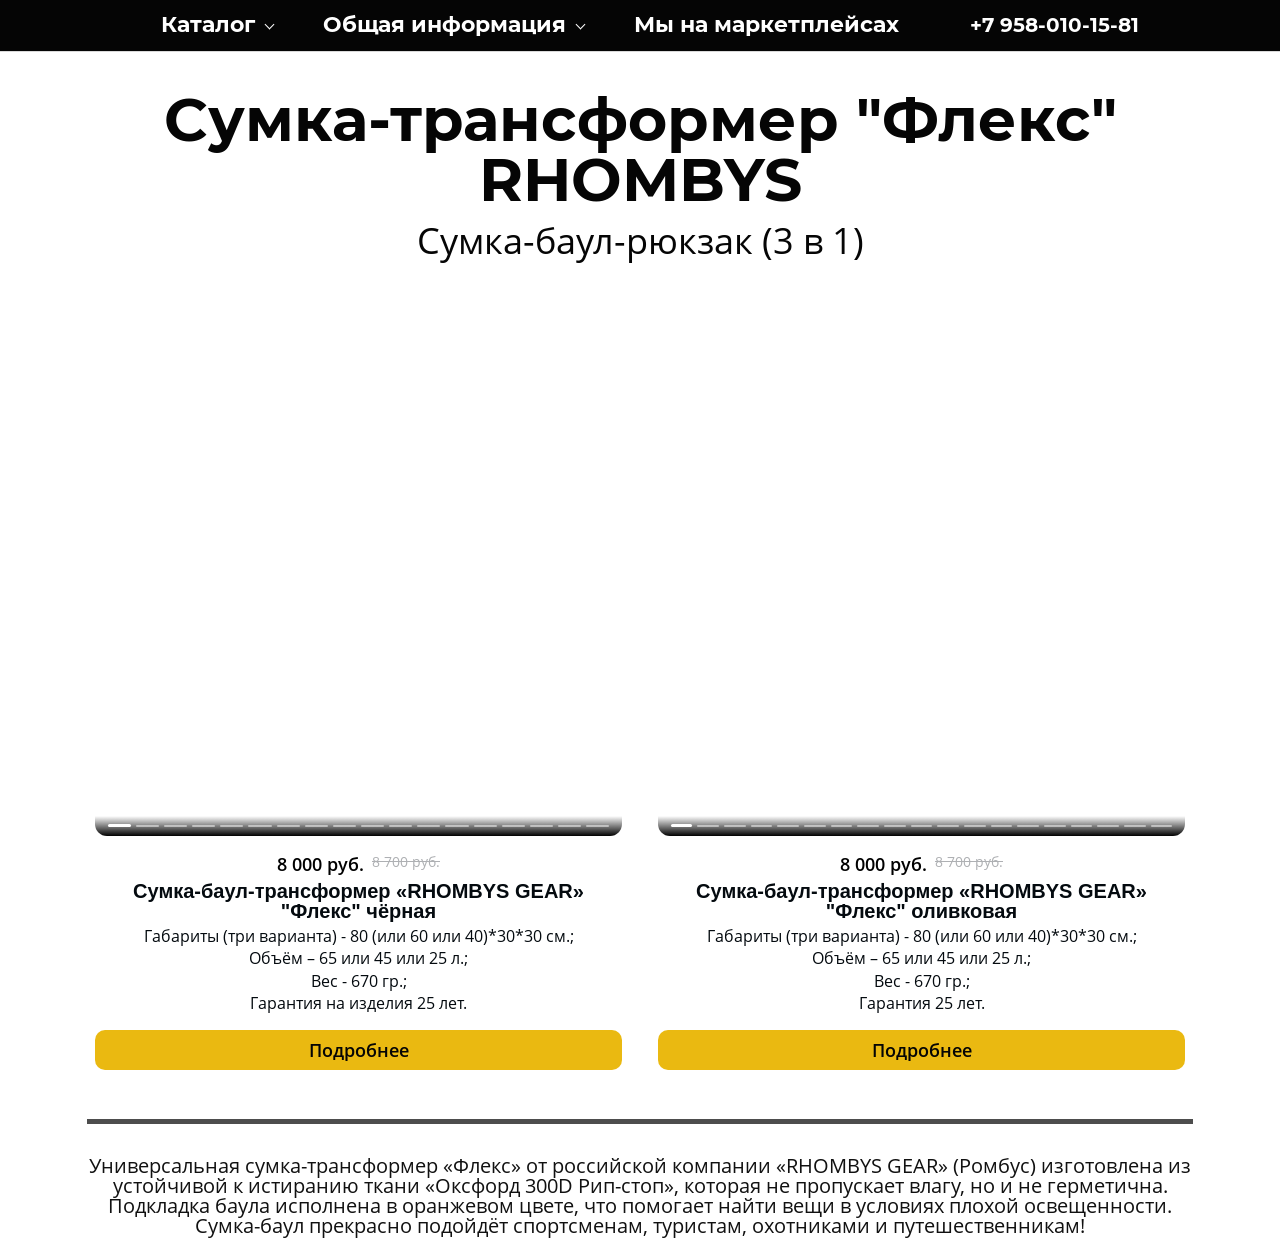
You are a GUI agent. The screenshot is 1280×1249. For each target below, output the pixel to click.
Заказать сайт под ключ (639, 1227)
